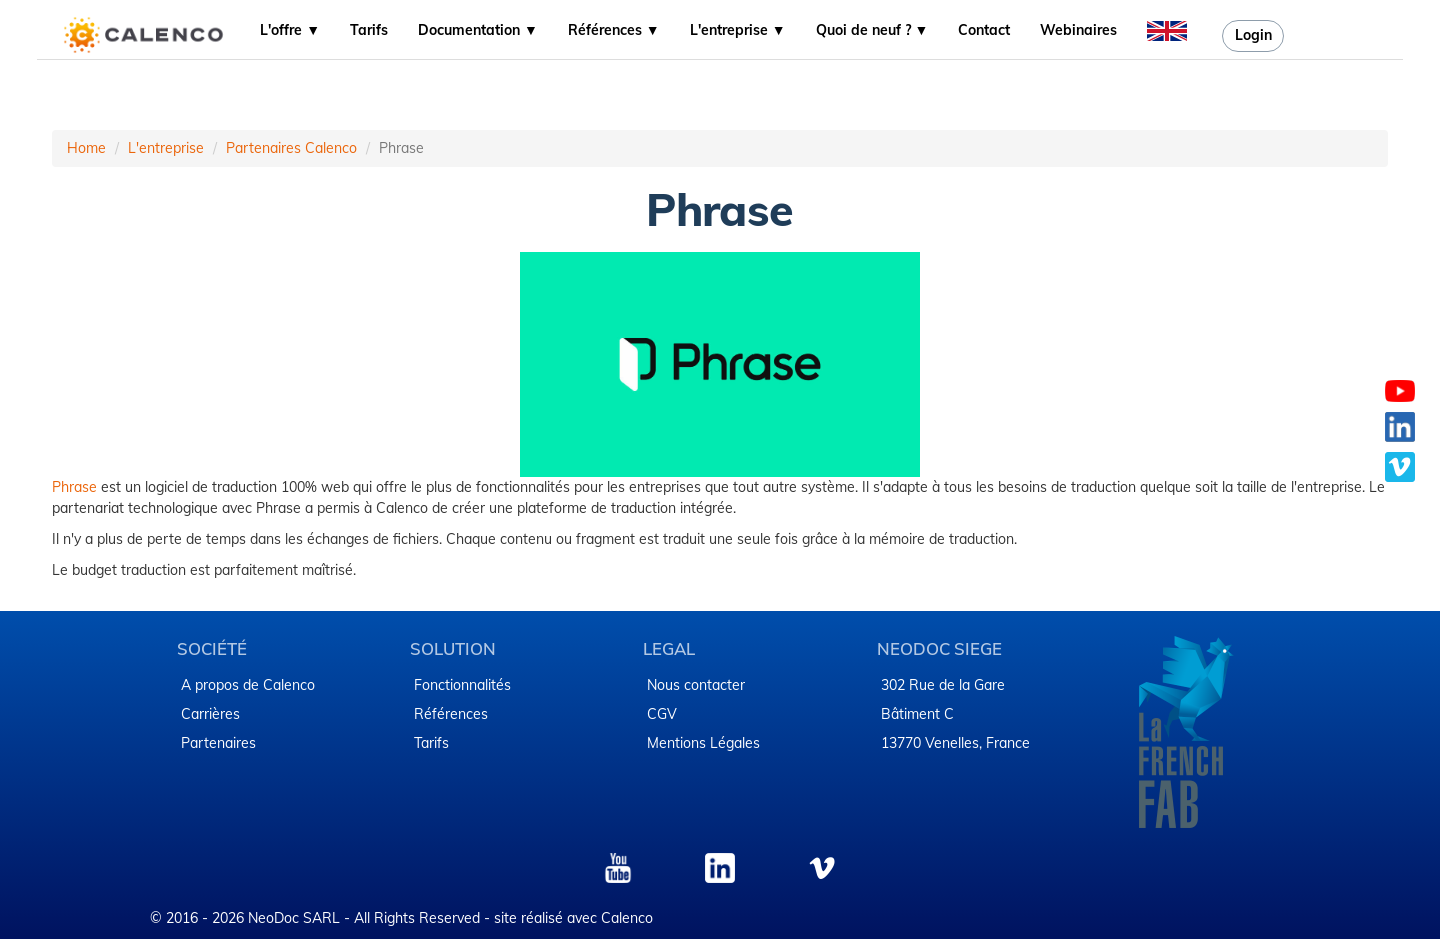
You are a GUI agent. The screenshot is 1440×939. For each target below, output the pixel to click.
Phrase (76, 487)
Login (1253, 35)
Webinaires (1078, 30)
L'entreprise (166, 148)
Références (451, 714)
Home (86, 148)
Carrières (210, 714)
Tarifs (369, 30)
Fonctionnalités (462, 685)
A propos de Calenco (248, 685)
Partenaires (218, 743)
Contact (984, 30)
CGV (662, 714)
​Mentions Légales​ (703, 743)
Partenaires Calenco (291, 148)
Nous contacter (696, 685)
